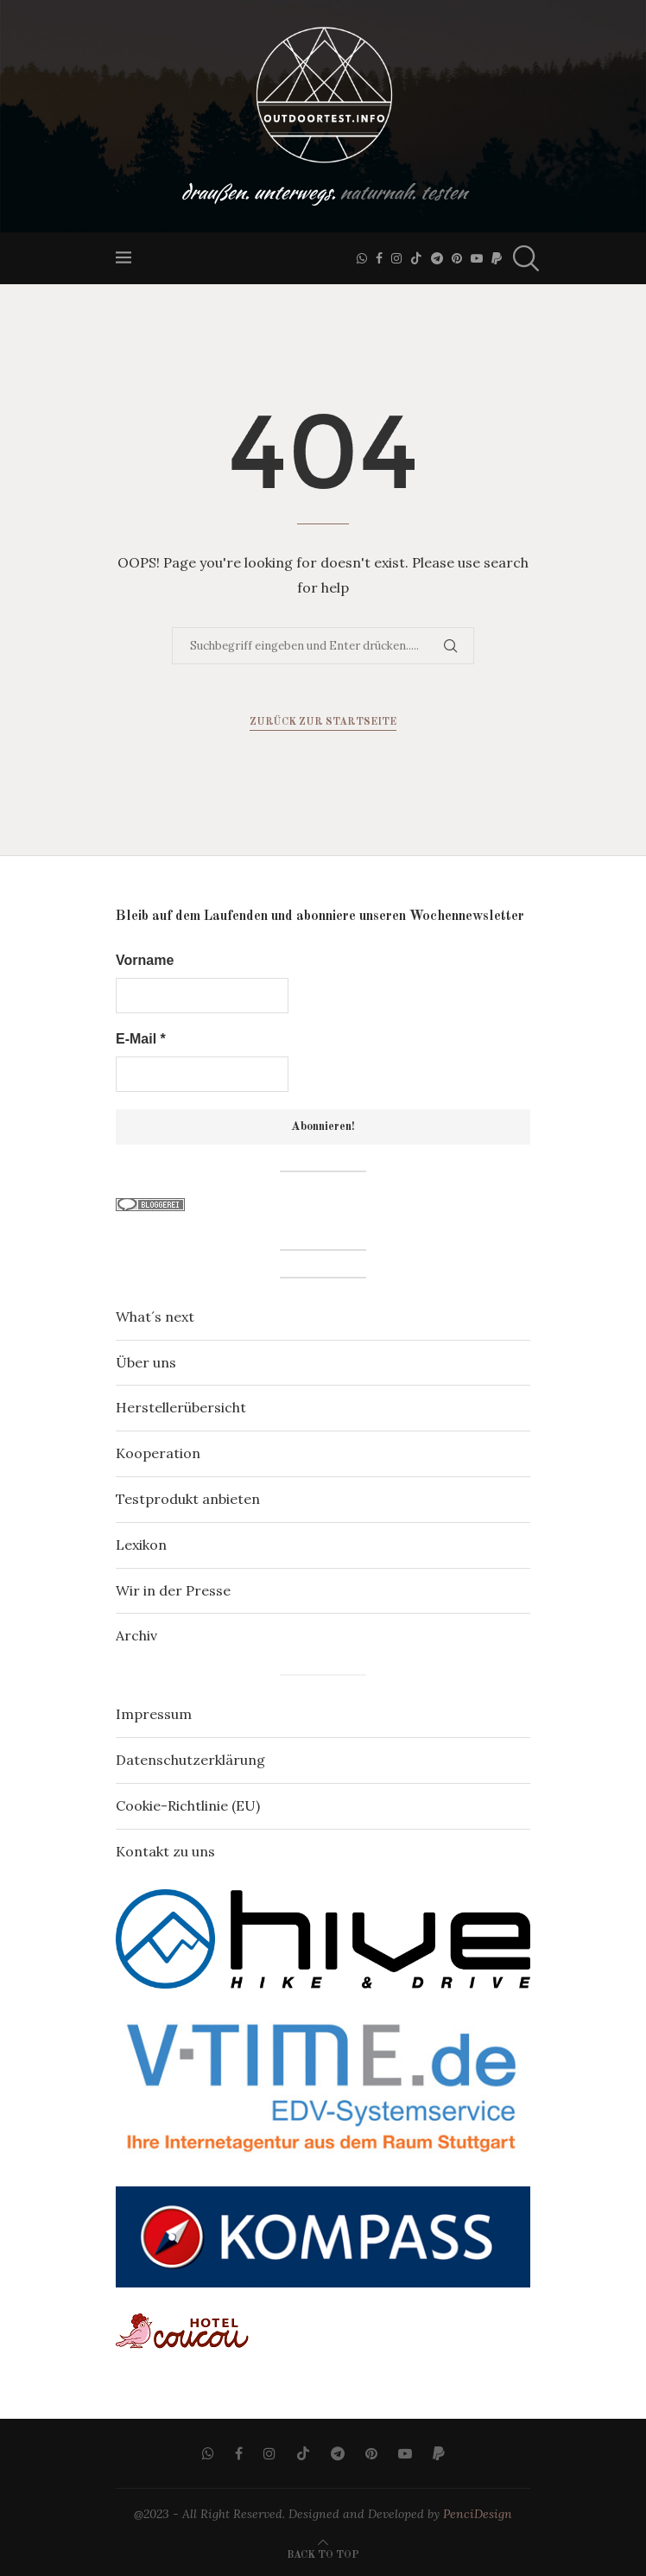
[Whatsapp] (362, 258)
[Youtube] (477, 258)
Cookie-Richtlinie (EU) (188, 1805)
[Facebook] (379, 258)
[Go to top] (323, 2552)
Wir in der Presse (173, 1590)
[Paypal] (496, 258)
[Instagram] (396, 258)
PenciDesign (477, 2514)
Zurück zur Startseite (323, 722)
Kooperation (158, 1453)
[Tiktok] (416, 258)
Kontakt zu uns (165, 1851)
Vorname (145, 960)
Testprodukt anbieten (188, 1498)
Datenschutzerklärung (190, 1759)
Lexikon (141, 1544)
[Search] (521, 258)
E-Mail (141, 1038)
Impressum (154, 1714)
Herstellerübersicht (181, 1407)
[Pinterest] (457, 258)
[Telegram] (437, 258)
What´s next (155, 1316)
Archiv (136, 1635)
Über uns (146, 1362)
